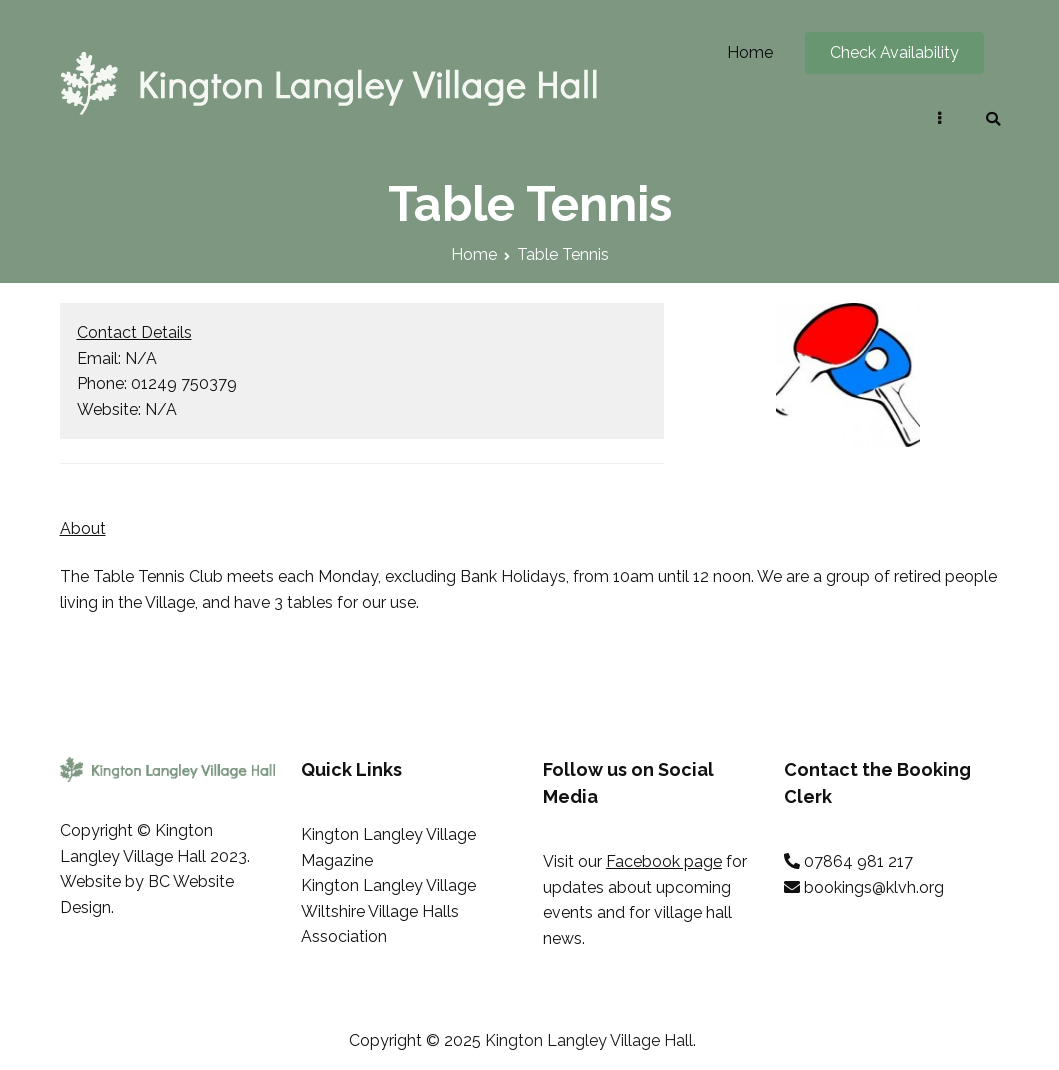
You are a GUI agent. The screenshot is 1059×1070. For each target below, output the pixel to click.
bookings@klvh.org (874, 887)
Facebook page (664, 861)
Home (750, 52)
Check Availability (894, 52)
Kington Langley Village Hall (589, 1040)
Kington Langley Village (388, 885)
